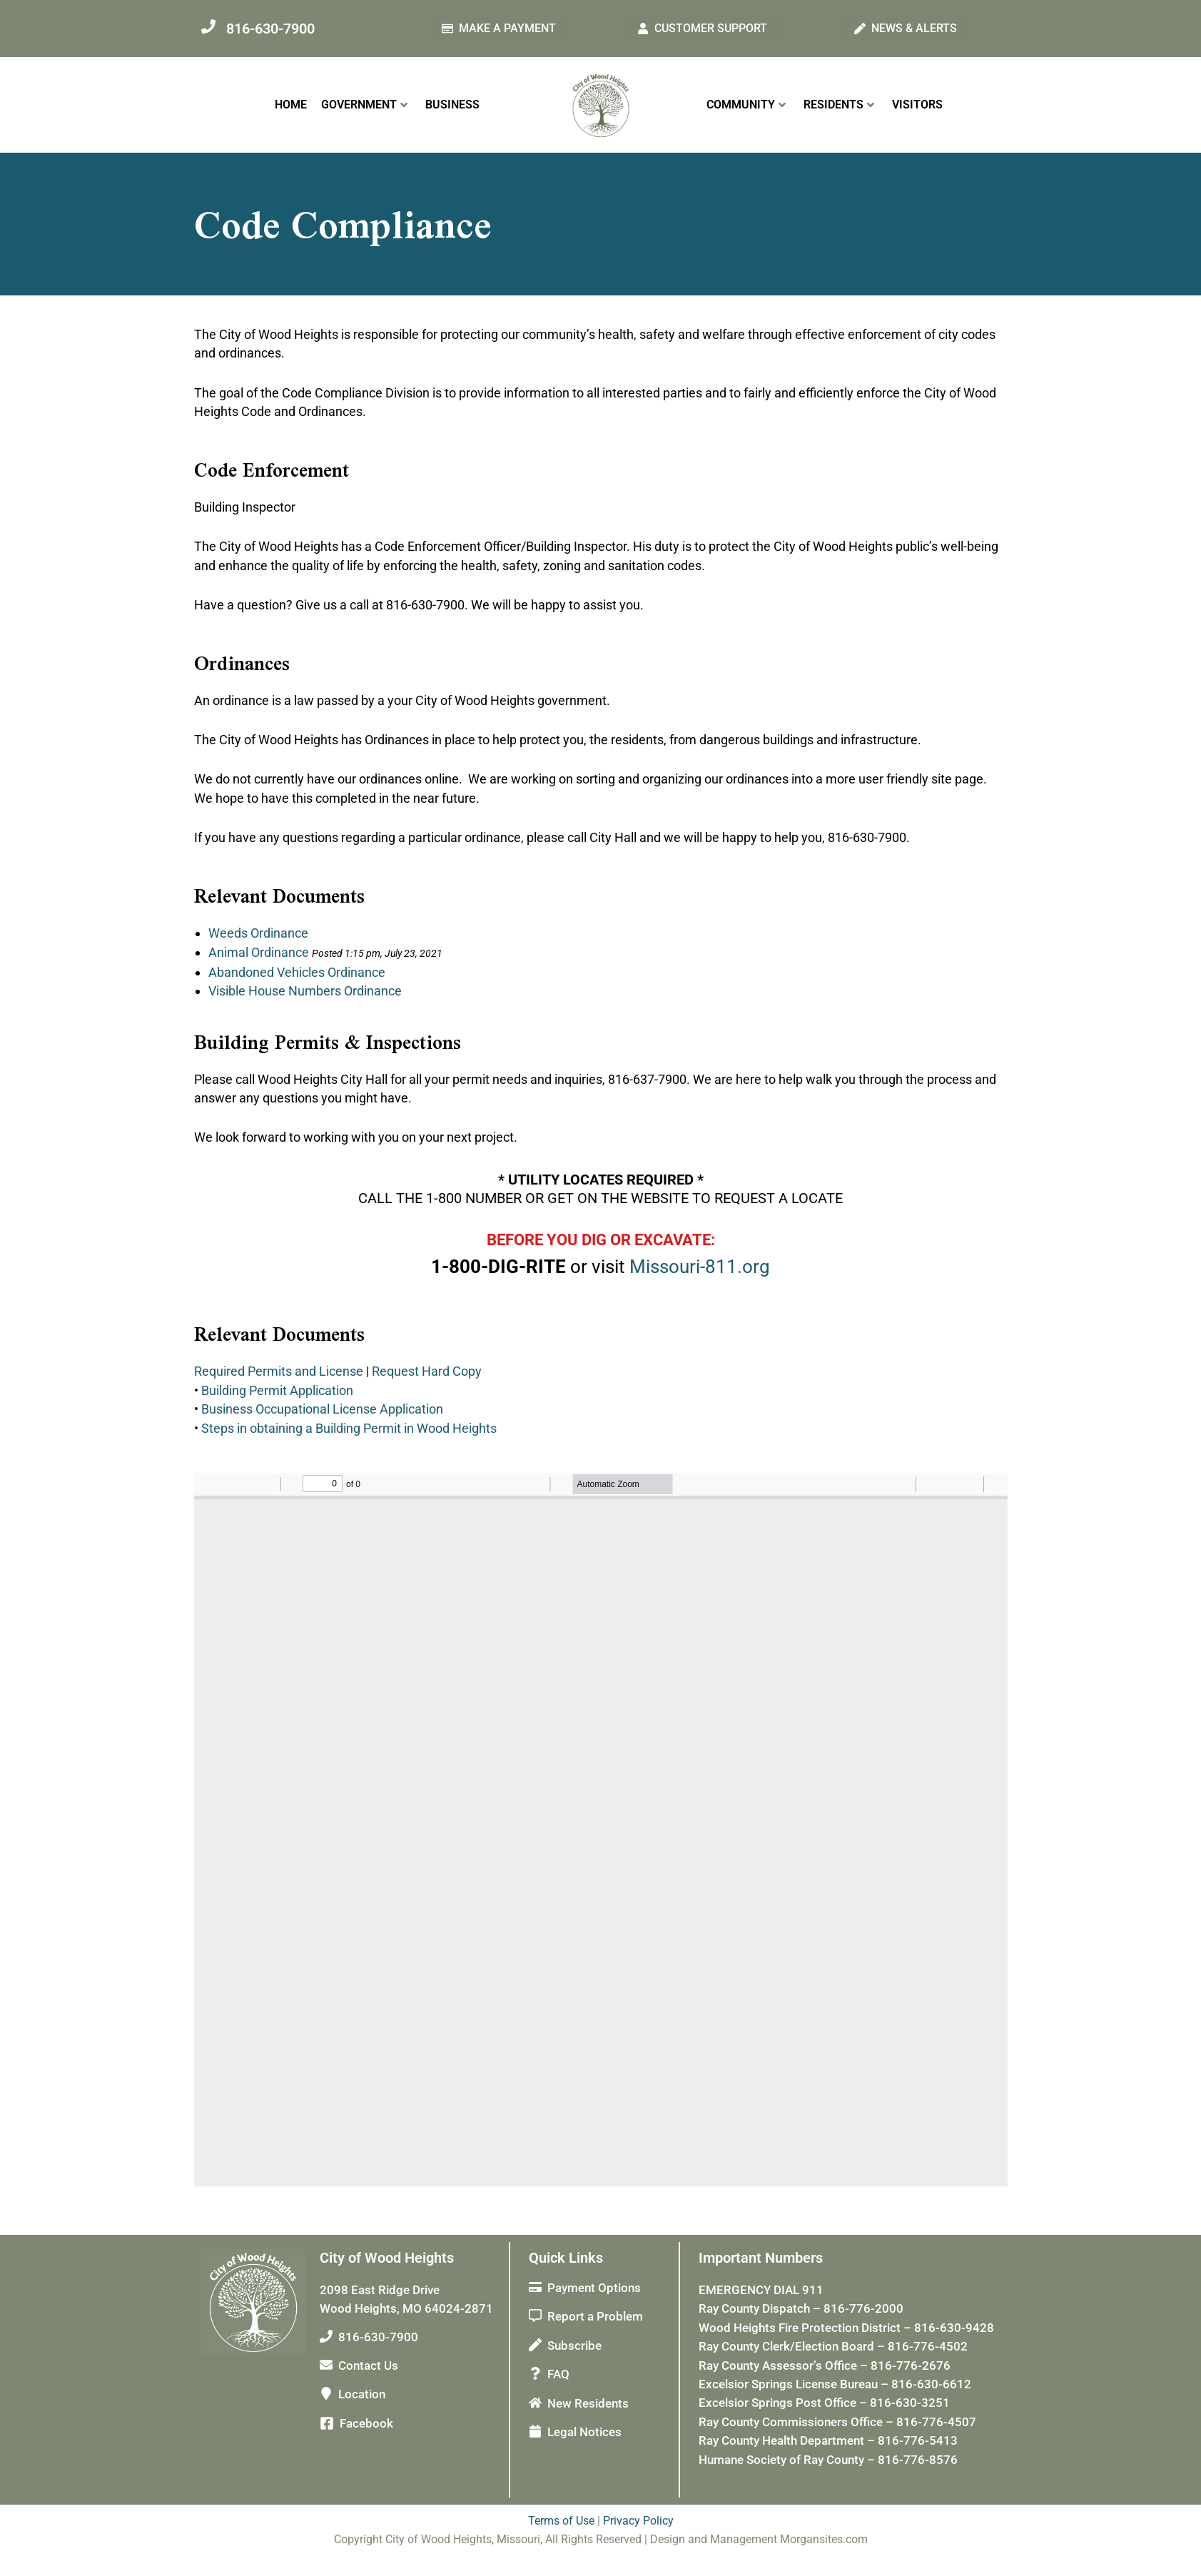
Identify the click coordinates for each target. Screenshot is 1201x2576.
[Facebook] (327, 2423)
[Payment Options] (535, 2287)
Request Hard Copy (427, 1371)
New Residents (588, 2402)
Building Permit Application (277, 1390)
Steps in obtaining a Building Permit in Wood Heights (349, 1427)
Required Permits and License (278, 1371)
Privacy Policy (638, 2520)
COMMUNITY (746, 104)
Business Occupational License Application (322, 1408)
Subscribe (574, 2345)
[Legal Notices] (535, 2431)
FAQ (558, 2374)
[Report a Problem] (535, 2315)
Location (361, 2394)
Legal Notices (584, 2432)
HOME (291, 104)
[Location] (326, 2393)
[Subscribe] (535, 2344)
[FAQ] (535, 2373)
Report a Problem (595, 2316)
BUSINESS (452, 104)
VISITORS (917, 104)
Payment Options (594, 2288)
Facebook (366, 2423)
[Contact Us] (326, 2364)
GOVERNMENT (364, 104)
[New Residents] (535, 2401)
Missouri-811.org (699, 1266)
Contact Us (368, 2365)
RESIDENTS (839, 104)
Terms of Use (561, 2520)
